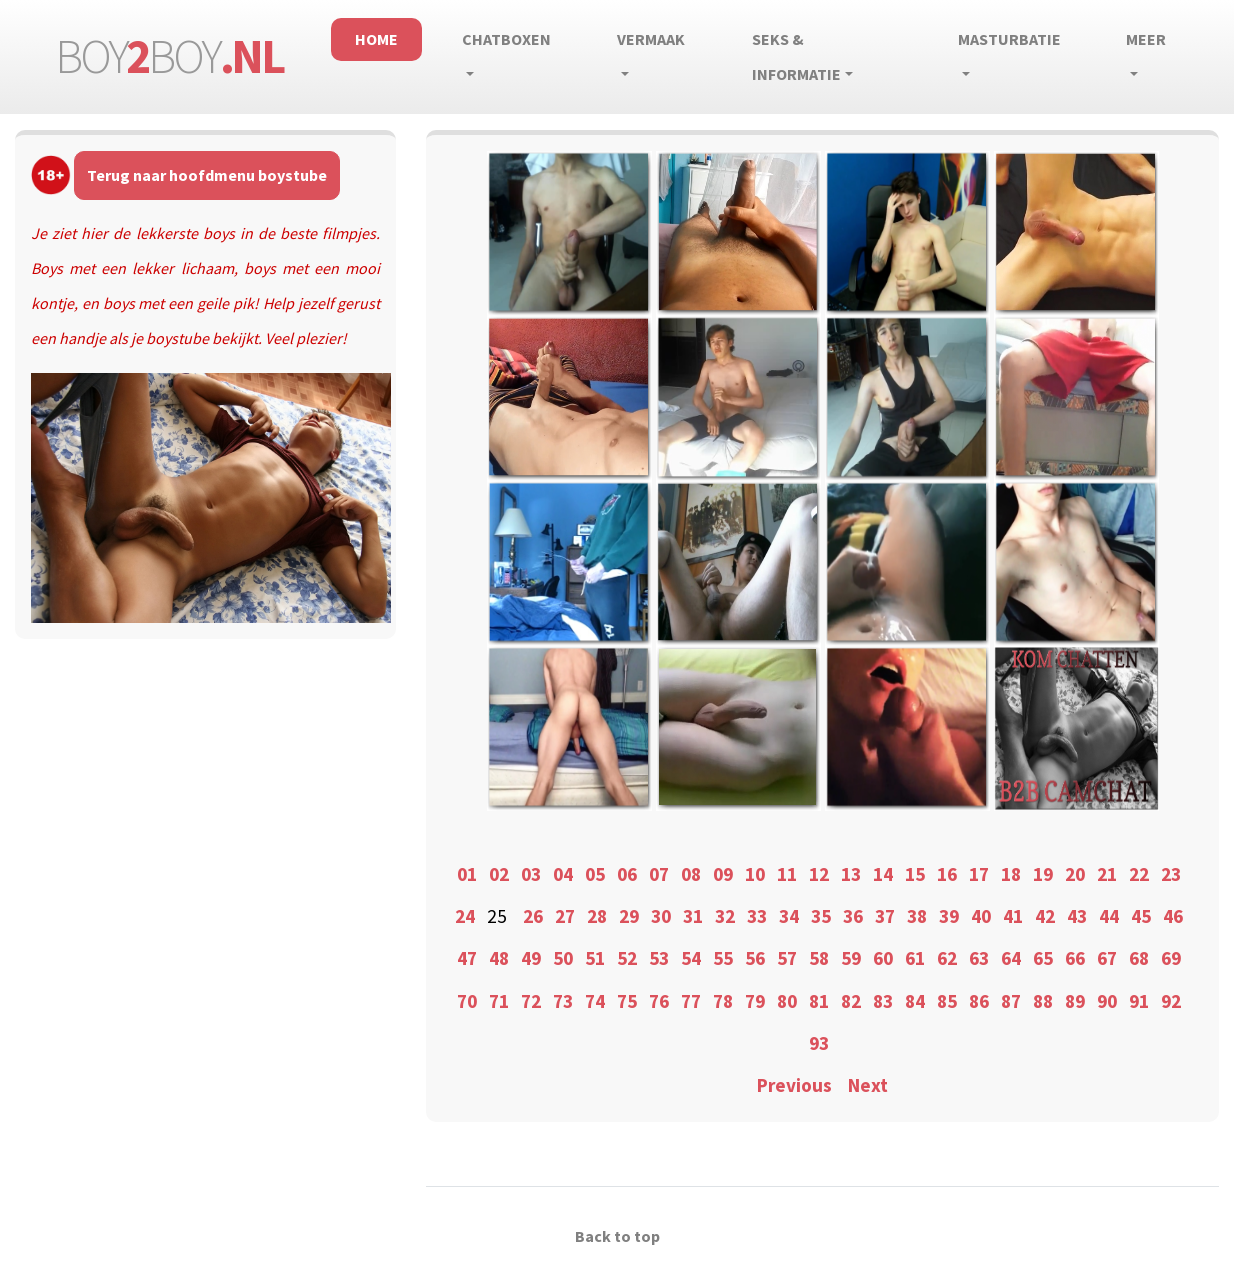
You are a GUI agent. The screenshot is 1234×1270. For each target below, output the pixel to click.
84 (915, 1001)
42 (1045, 916)
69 (1171, 958)
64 (1011, 958)
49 (531, 958)
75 (627, 1001)
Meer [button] (1146, 39)
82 (851, 1001)
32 (725, 916)
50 (563, 958)
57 (787, 958)
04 (563, 874)
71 (499, 1001)
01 (467, 874)
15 (915, 874)
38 (917, 916)
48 (499, 958)
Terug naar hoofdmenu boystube (207, 175)
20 (1075, 874)
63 (979, 958)
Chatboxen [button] (506, 39)
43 (1077, 916)
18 (1011, 874)
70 (467, 1001)
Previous (794, 1085)
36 (853, 916)
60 (883, 958)
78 (723, 1001)
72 (531, 1001)
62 (947, 958)
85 (947, 1001)
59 (851, 958)
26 (533, 916)
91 (1139, 1001)
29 (629, 916)
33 (757, 916)
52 (627, 958)
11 (787, 874)
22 (1139, 874)
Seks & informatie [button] (796, 56)
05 (595, 874)
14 (883, 874)
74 (595, 1001)
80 (787, 1001)
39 (949, 916)
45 (1141, 916)
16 (947, 874)
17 (979, 874)
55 (723, 958)
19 (1043, 874)
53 (659, 958)
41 (1013, 916)
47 (467, 958)
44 (1109, 916)
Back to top (617, 1236)
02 (499, 874)
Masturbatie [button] (1009, 39)
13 (851, 874)
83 (883, 1001)
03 (531, 874)
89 (1075, 1001)
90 (1107, 1001)
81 (819, 1001)
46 (1173, 916)
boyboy (169, 56)
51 (595, 958)
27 (565, 916)
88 (1043, 1001)
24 (465, 916)
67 (1107, 958)
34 (789, 916)
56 (755, 958)
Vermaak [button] (651, 39)
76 (659, 1001)
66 (1075, 958)
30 (661, 916)
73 (563, 1001)
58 (819, 958)
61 (915, 958)
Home (376, 39)
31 (693, 916)
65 (1043, 958)
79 (755, 1001)
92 (1171, 1001)
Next (868, 1085)
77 (691, 1001)
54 (691, 958)
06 (627, 874)
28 (597, 916)
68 (1139, 958)
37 (885, 916)
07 (659, 874)
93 (819, 1043)
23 (1171, 874)
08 (691, 874)
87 (1011, 1001)
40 (981, 916)
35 (821, 916)
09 (723, 874)
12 (819, 874)
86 (979, 1001)
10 (755, 874)
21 (1107, 874)
